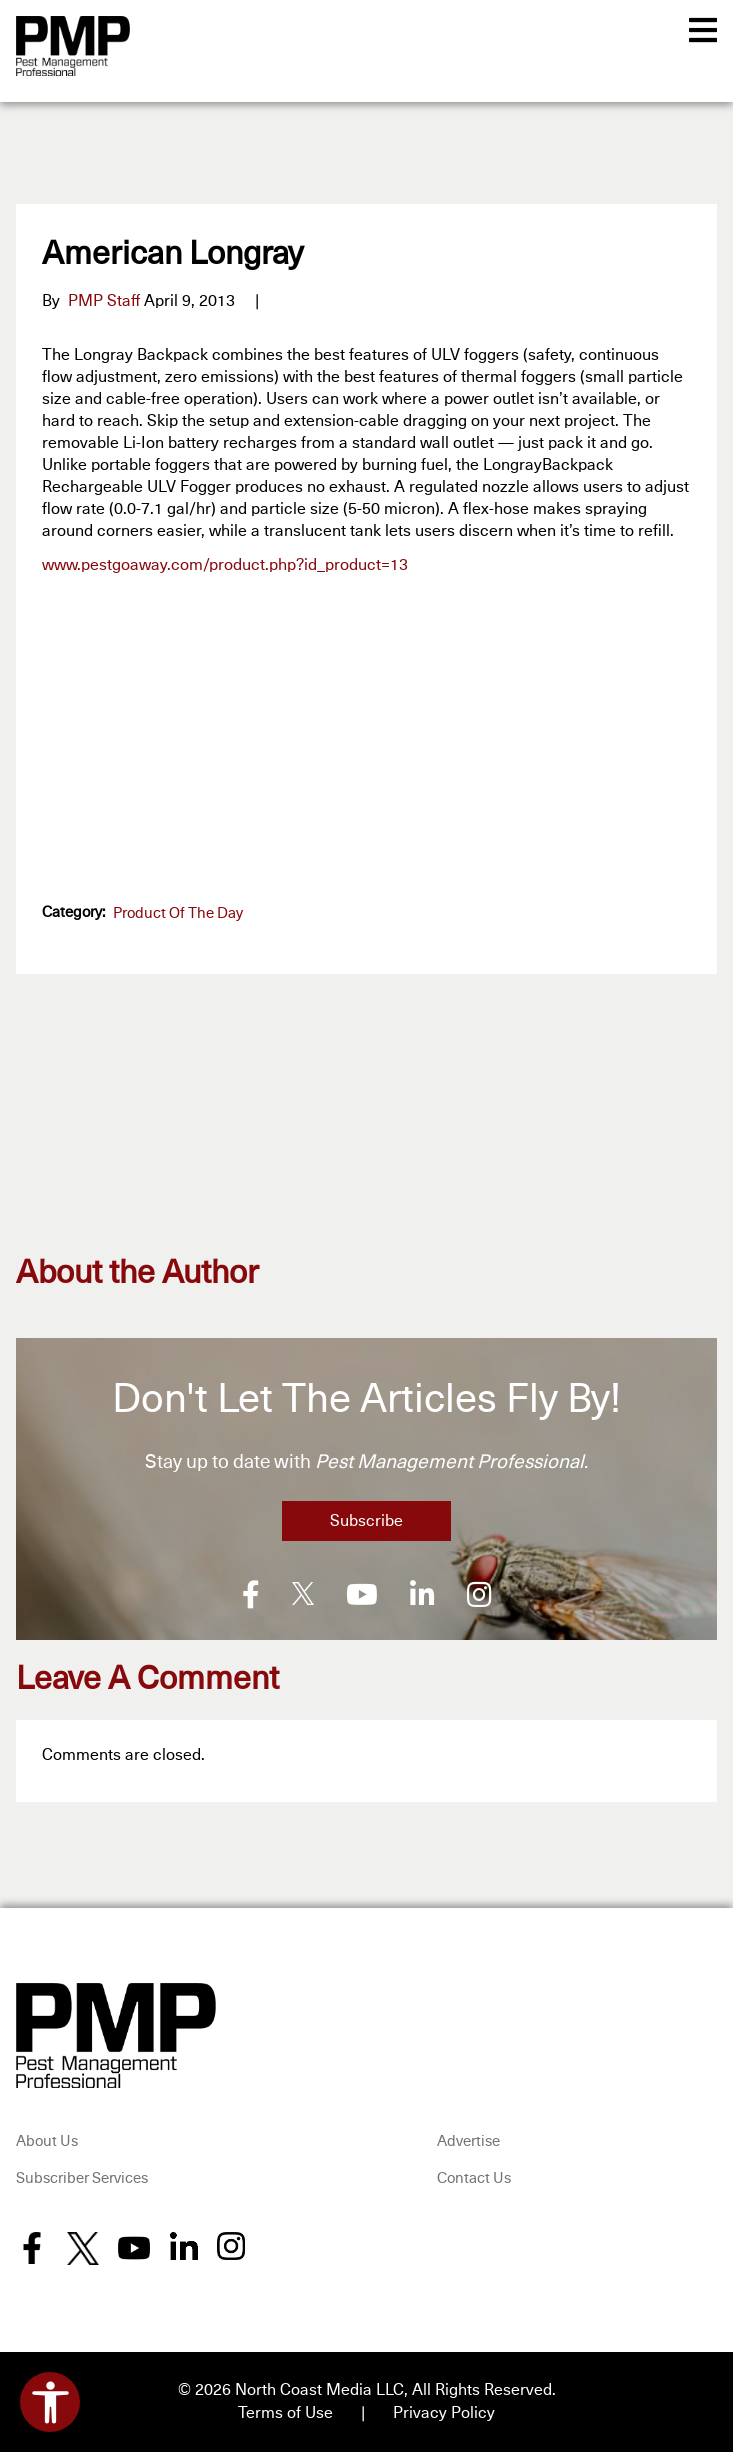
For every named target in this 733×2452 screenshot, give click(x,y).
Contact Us (474, 2176)
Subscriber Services (82, 2176)
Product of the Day (178, 913)
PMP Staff (104, 301)
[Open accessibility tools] (50, 2402)
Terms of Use (285, 2411)
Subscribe (366, 1521)
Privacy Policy (444, 2411)
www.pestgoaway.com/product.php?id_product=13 (225, 565)
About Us (47, 2139)
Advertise (468, 2139)
